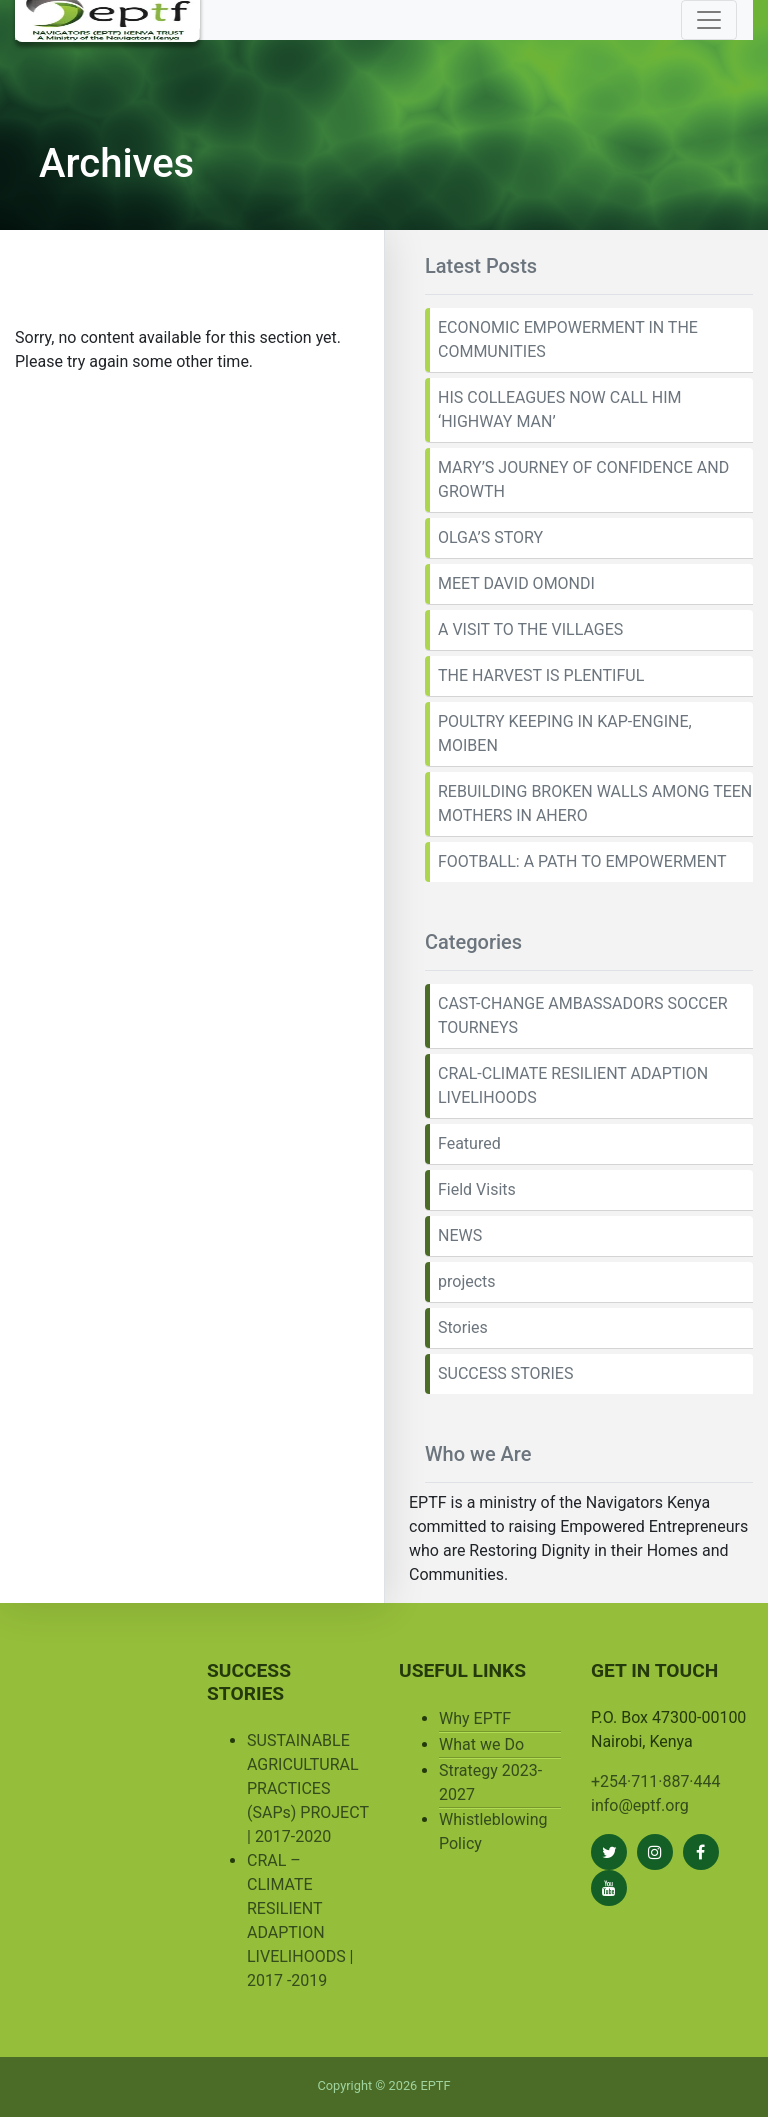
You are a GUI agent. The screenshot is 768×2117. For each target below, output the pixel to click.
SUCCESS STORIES (505, 1373)
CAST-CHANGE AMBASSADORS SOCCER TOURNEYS (583, 1015)
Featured (469, 1143)
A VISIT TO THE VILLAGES (530, 629)
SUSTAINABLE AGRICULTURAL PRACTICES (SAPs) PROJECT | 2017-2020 (308, 1788)
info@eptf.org (640, 1805)
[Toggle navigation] (709, 20)
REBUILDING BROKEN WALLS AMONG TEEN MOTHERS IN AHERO (595, 803)
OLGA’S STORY (490, 537)
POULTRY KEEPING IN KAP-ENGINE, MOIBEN (565, 733)
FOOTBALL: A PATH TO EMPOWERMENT (582, 861)
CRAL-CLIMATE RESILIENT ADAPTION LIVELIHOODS (573, 1085)
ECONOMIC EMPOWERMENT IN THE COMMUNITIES (568, 339)
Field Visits (477, 1189)
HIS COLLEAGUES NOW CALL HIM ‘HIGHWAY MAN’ (560, 409)
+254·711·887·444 (656, 1781)
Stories (463, 1327)
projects (467, 1281)
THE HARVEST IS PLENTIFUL (541, 675)
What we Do (481, 1744)
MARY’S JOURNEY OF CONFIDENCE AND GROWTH (583, 479)
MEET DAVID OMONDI (516, 583)
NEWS (460, 1235)
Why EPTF (475, 1718)
